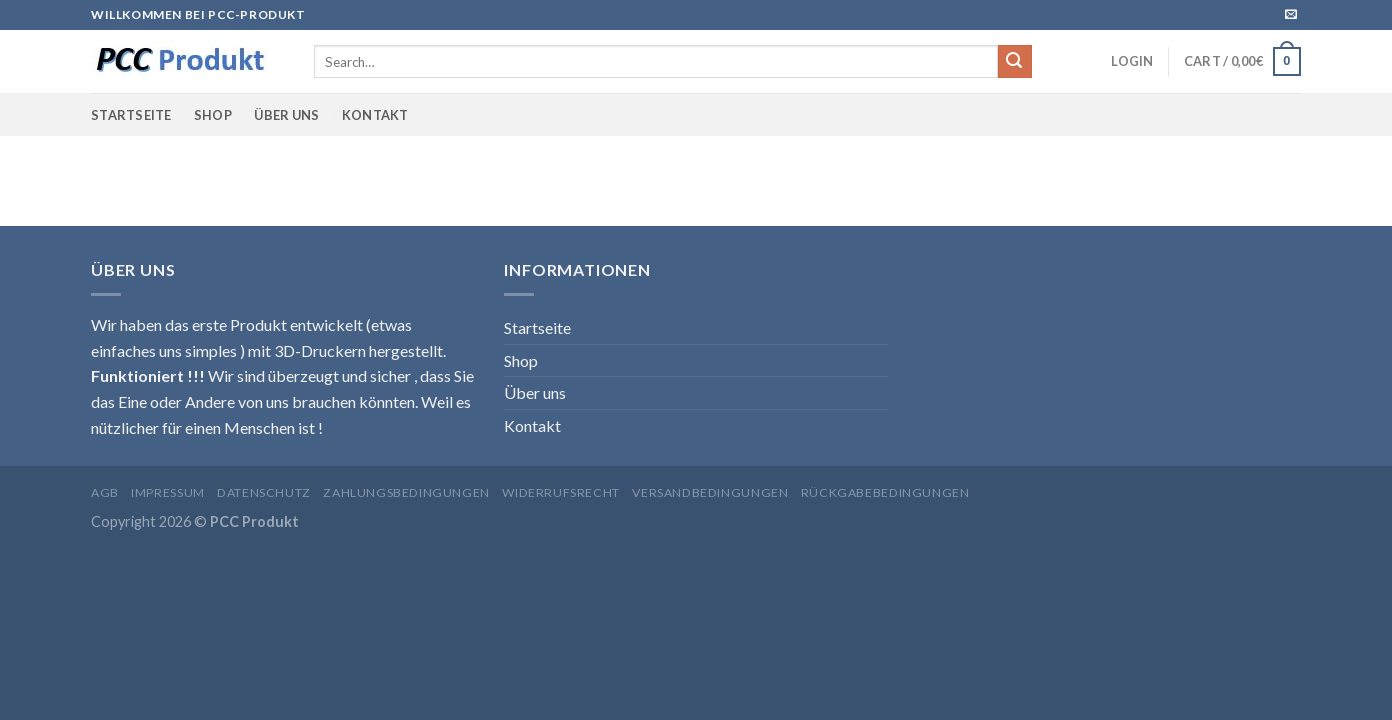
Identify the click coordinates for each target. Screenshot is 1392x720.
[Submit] (1015, 62)
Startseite (131, 115)
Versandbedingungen (710, 492)
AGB (105, 492)
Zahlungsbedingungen (406, 492)
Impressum (168, 492)
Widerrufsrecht (561, 492)
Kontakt (375, 115)
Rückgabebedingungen (885, 492)
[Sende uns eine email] (1291, 15)
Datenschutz (264, 492)
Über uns (286, 115)
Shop (213, 115)
